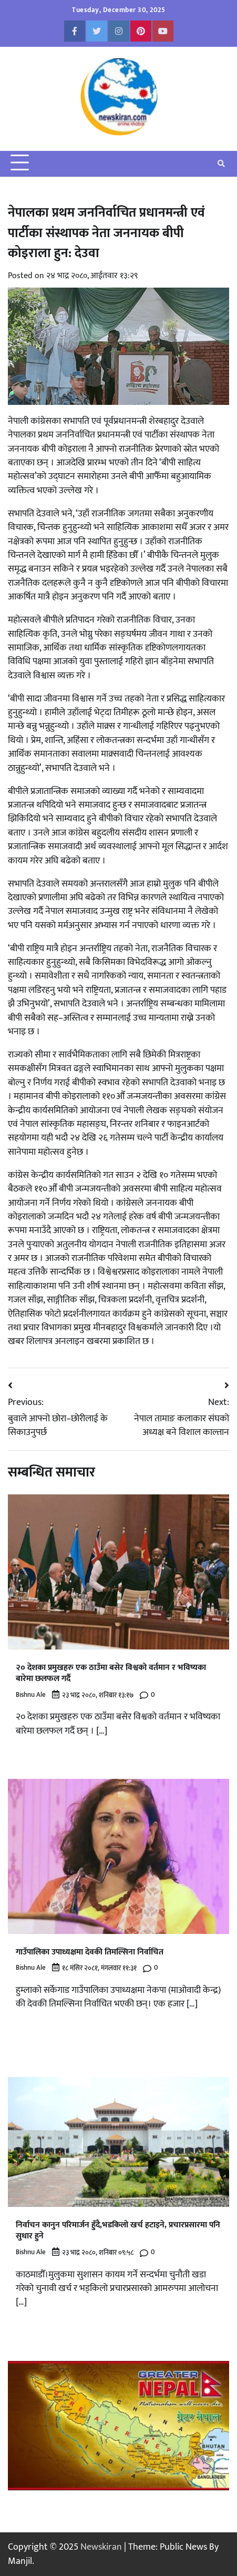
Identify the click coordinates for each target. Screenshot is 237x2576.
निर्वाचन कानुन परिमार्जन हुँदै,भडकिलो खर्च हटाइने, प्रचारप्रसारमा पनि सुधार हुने (118, 2230)
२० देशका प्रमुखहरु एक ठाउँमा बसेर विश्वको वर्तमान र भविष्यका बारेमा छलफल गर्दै (111, 1673)
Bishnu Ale (31, 1695)
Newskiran (101, 2546)
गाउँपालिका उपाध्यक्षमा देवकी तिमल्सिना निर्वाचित (89, 1952)
